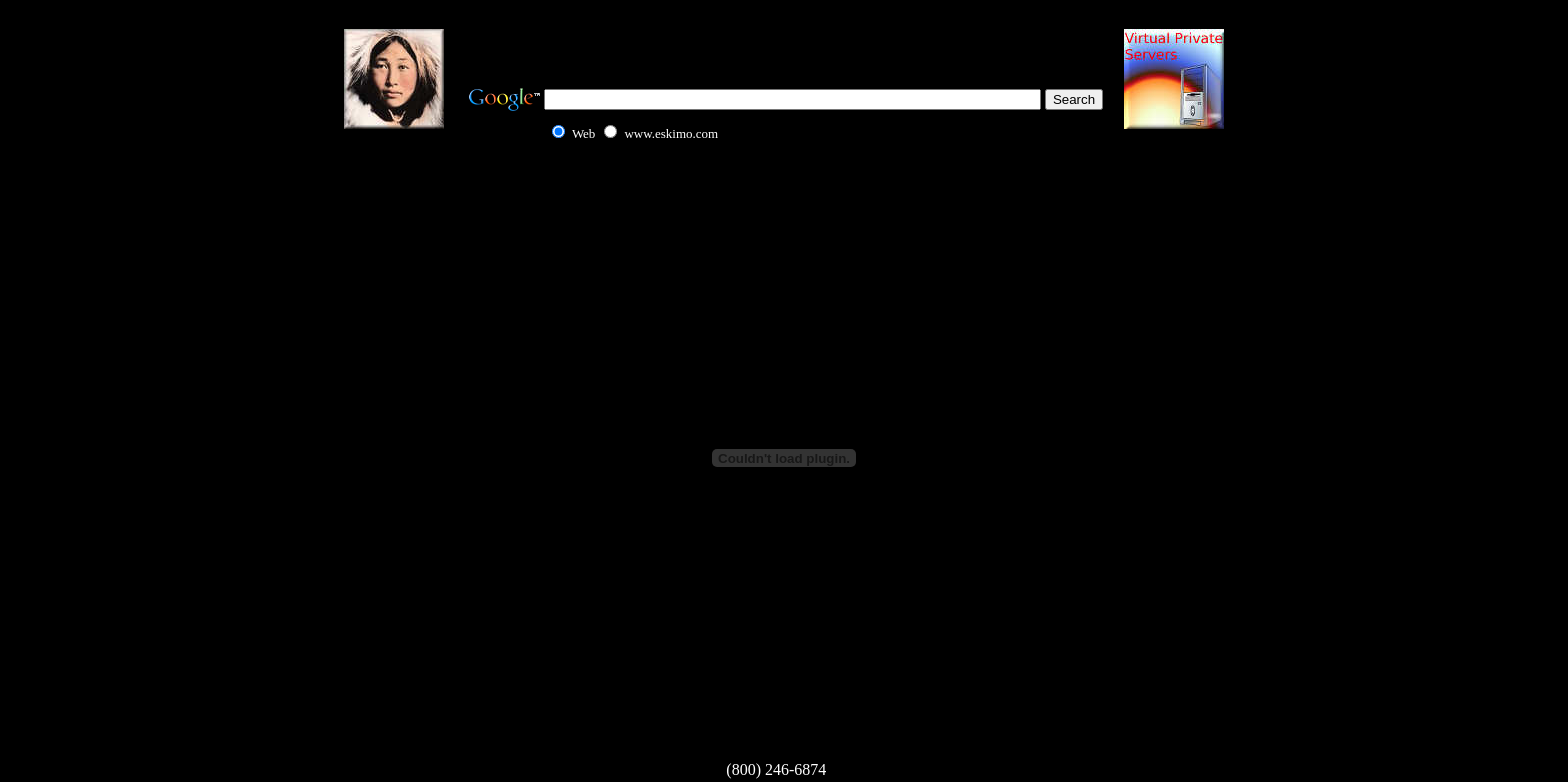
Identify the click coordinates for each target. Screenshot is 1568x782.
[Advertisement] (784, 40)
